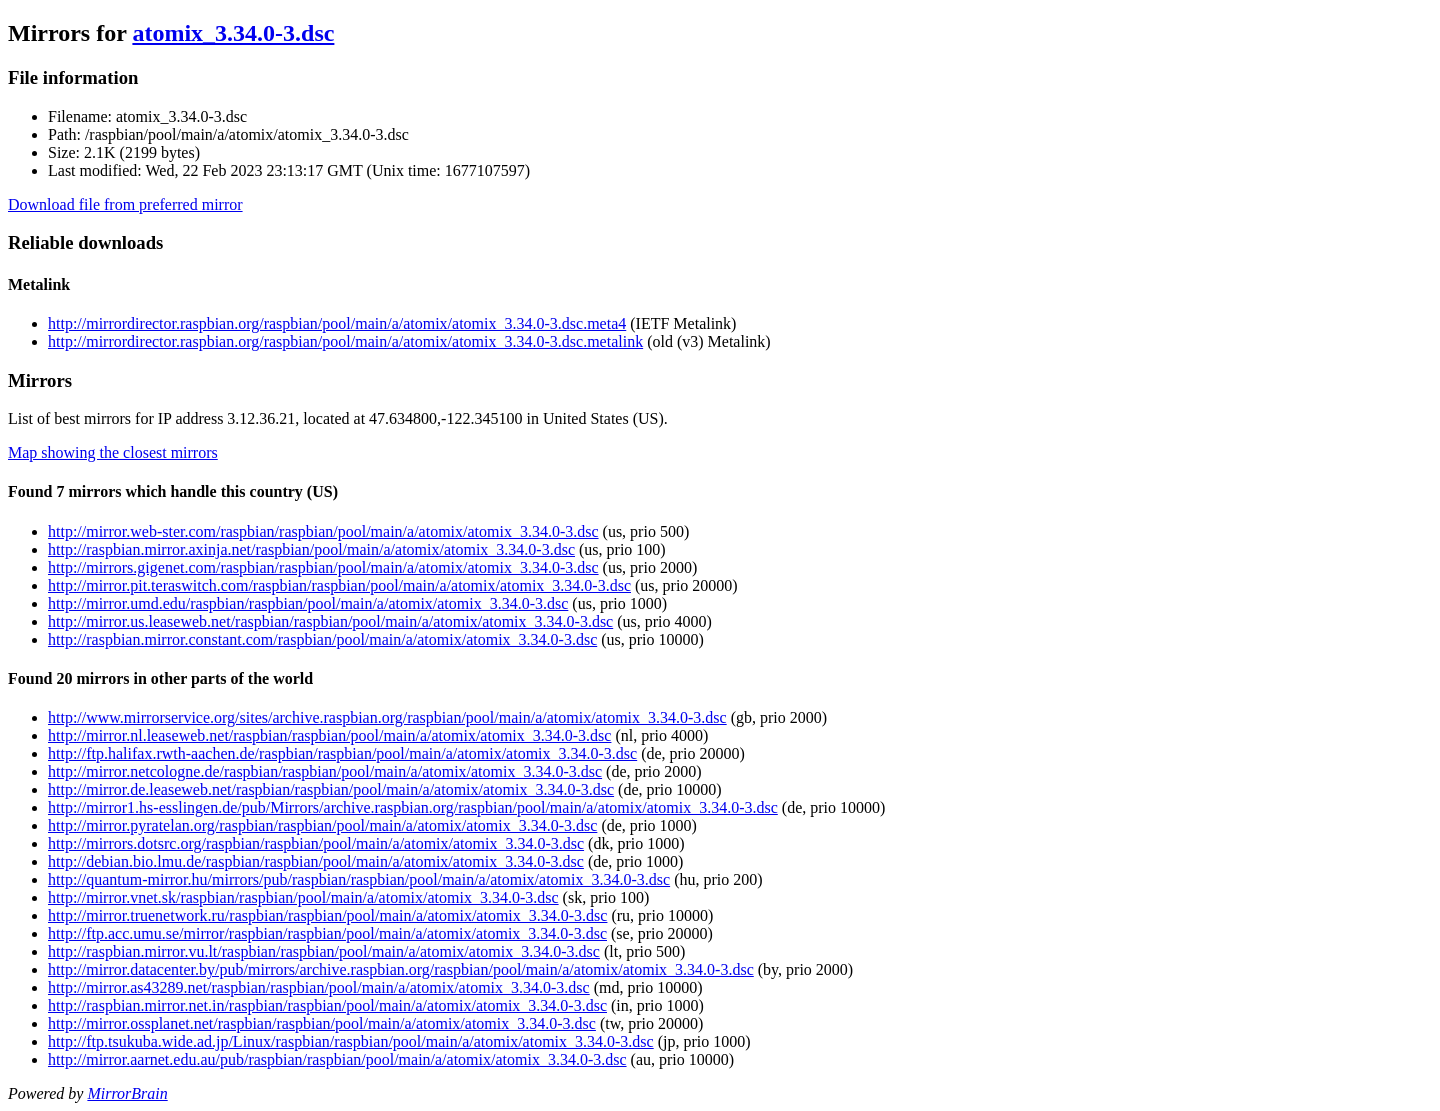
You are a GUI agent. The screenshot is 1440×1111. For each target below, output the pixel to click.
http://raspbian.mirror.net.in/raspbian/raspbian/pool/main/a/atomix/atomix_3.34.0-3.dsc (327, 1005)
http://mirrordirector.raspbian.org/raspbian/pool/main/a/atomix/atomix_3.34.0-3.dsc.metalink (345, 341)
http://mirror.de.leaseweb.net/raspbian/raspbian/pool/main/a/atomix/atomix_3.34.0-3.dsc (331, 789)
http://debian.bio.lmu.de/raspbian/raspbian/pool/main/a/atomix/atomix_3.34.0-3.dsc (316, 861)
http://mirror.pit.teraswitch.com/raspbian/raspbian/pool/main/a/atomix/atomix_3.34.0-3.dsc (339, 585)
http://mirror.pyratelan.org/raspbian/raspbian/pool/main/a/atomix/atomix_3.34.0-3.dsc (322, 825)
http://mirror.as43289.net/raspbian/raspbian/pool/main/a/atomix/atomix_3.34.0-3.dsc (319, 987)
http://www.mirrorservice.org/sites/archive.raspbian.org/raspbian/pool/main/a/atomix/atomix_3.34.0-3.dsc (387, 717)
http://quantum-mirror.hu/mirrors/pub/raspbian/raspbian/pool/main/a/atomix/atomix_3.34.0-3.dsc (359, 879)
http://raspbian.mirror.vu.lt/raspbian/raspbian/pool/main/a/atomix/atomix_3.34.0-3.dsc (324, 951)
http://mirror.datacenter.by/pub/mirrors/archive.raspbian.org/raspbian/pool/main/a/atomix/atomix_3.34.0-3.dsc (401, 969)
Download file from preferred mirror (125, 204)
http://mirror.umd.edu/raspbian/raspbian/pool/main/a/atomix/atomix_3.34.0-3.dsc (308, 603)
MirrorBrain (127, 1093)
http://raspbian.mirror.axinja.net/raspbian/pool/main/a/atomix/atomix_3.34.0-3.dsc (311, 549)
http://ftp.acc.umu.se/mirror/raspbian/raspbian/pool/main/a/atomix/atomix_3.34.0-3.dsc (327, 933)
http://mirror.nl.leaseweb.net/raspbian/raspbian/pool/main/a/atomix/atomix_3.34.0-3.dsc (329, 735)
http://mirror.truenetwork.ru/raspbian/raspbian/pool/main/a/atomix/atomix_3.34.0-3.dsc (327, 915)
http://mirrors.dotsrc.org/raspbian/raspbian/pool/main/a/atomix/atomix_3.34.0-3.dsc (316, 843)
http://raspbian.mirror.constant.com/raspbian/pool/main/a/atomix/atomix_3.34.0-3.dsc (322, 639)
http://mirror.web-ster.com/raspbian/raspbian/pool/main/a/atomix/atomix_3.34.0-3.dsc (323, 531)
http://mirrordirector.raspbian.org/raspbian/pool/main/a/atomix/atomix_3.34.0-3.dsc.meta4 (337, 323)
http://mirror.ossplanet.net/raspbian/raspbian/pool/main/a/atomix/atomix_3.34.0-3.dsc (322, 1023)
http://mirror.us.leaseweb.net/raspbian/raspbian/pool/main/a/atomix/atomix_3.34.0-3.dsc (330, 621)
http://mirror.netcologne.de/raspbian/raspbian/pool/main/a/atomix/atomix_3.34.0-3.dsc (325, 771)
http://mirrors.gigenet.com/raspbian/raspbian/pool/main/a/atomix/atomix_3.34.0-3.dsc (323, 567)
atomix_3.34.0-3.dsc (233, 33)
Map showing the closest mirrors (113, 452)
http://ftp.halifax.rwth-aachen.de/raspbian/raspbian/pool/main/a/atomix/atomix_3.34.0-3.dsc (342, 753)
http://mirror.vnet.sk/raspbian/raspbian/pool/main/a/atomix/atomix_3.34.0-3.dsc (303, 897)
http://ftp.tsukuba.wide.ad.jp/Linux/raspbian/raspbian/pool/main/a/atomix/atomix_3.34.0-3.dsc (351, 1041)
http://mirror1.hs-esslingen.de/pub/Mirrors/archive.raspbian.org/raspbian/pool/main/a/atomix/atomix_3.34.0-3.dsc (413, 807)
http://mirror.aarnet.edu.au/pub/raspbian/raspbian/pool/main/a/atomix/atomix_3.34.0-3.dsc (337, 1059)
